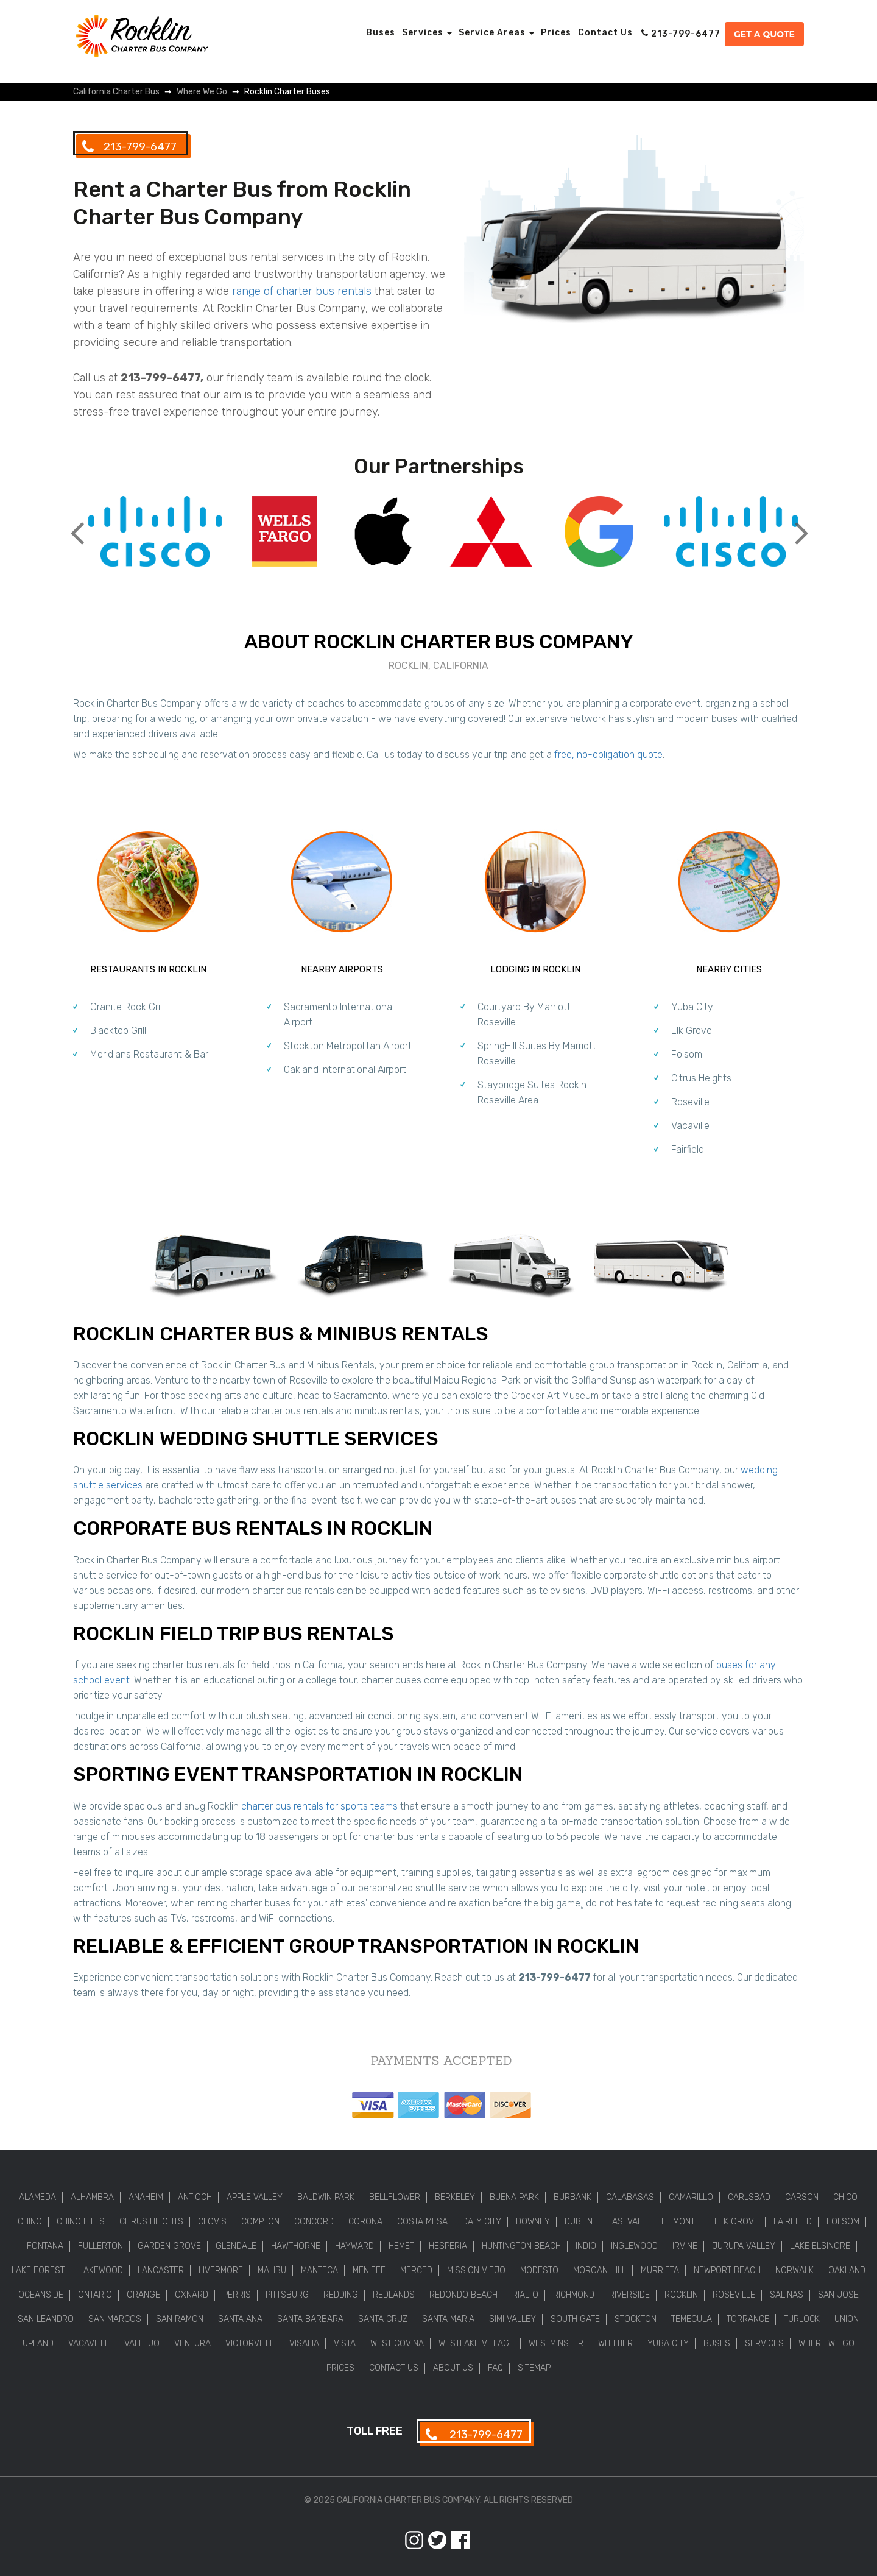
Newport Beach (727, 2270)
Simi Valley (512, 2319)
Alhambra (92, 2197)
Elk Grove (691, 1030)
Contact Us (605, 32)
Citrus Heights (701, 1078)
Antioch (195, 2197)
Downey (533, 2222)
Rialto (525, 2295)
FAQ (495, 2368)
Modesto (539, 2270)
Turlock (802, 2319)
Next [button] (801, 523)
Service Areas (496, 32)
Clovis (212, 2222)
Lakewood (101, 2270)
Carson (802, 2197)
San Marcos (114, 2319)
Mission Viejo (476, 2270)
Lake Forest (38, 2270)
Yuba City (692, 1007)
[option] (155, 533)
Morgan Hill (599, 2270)
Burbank (572, 2197)
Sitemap (534, 2368)
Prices (556, 32)
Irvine (684, 2246)
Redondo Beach (463, 2295)
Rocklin (681, 2295)
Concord (314, 2222)
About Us (453, 2368)
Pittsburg (287, 2295)
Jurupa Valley (743, 2246)
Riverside (629, 2295)
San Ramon (179, 2319)
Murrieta (660, 2270)
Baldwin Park (325, 2197)
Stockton (636, 2319)
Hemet (401, 2246)
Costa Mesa (422, 2222)
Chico (845, 2197)
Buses (380, 32)
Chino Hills (81, 2222)
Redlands (394, 2295)
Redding (340, 2295)
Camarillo (691, 2197)
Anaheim (146, 2197)
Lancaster (161, 2270)
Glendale (236, 2246)
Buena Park (514, 2197)
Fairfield (687, 1149)
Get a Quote (764, 34)
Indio (586, 2246)
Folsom (686, 1054)
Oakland (846, 2270)
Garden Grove (169, 2246)
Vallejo (142, 2343)
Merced (416, 2270)
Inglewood (634, 2246)
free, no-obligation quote (608, 754)
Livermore (221, 2270)
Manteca (319, 2270)
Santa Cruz (382, 2319)
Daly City (481, 2222)
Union (846, 2319)
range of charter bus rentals (302, 291)
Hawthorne (295, 2246)
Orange (143, 2295)
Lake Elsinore (820, 2246)
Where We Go (826, 2343)
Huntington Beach (521, 2246)
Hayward (354, 2246)
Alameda (37, 2197)
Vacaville (690, 1125)
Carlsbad (749, 2197)
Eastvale (627, 2222)
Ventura (192, 2343)
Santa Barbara (310, 2319)
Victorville (250, 2343)
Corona (365, 2222)
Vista (345, 2343)
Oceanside (40, 2295)
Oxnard (191, 2295)
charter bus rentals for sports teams (319, 1806)
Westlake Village (476, 2343)
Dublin (579, 2222)
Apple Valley (255, 2197)
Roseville (690, 1102)
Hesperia (448, 2246)
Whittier (615, 2343)
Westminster (556, 2343)
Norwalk (794, 2270)
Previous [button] (76, 523)
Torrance (748, 2319)
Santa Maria (448, 2319)
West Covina (397, 2343)
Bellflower (394, 2197)
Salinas (786, 2295)
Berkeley (455, 2197)
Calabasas (630, 2197)
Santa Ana (240, 2319)
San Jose (838, 2295)
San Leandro (46, 2319)
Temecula (691, 2319)
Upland (38, 2343)
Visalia (304, 2343)
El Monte (680, 2222)
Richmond (573, 2295)
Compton (260, 2222)
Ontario (95, 2295)
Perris (237, 2295)
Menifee (369, 2270)
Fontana (45, 2246)
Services (427, 32)
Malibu (272, 2270)
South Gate (575, 2319)
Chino (30, 2222)
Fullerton (100, 2246)
